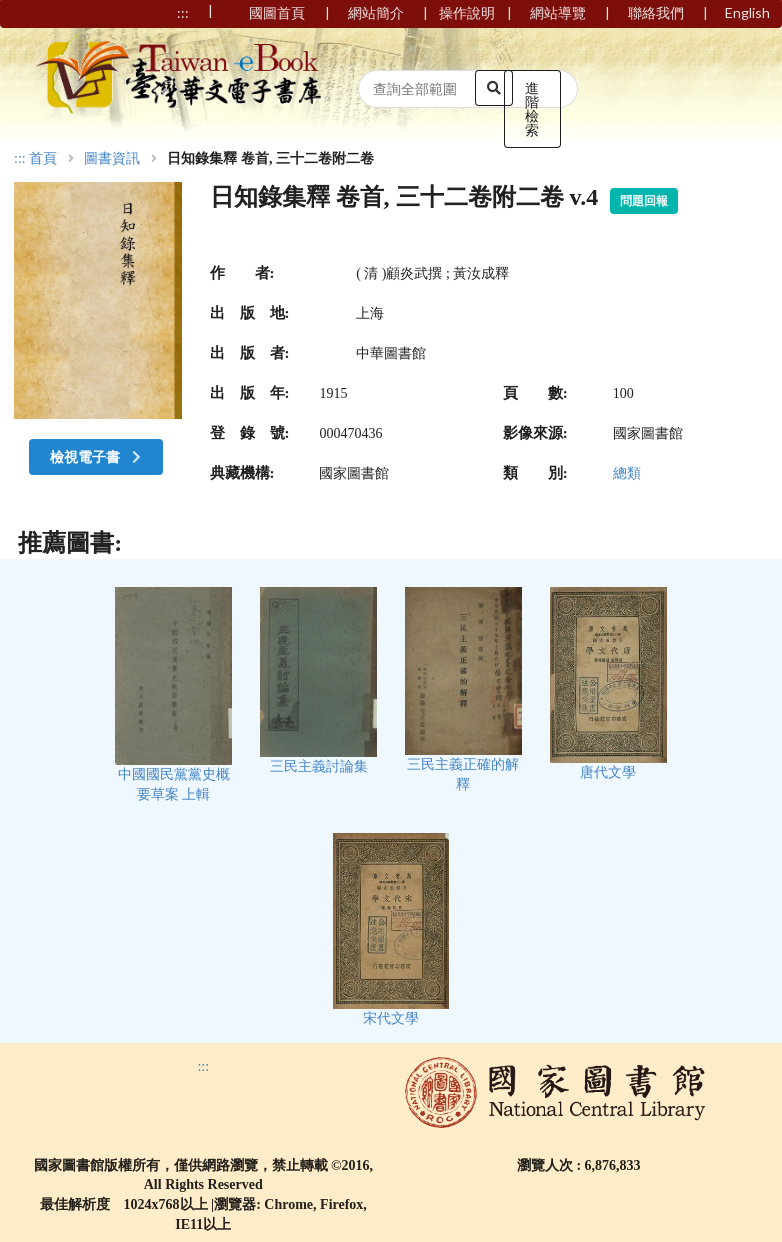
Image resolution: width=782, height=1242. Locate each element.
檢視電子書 (98, 456)
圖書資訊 (112, 159)
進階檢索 (532, 108)
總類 (627, 473)
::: (20, 158)
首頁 (43, 159)
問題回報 (644, 201)
